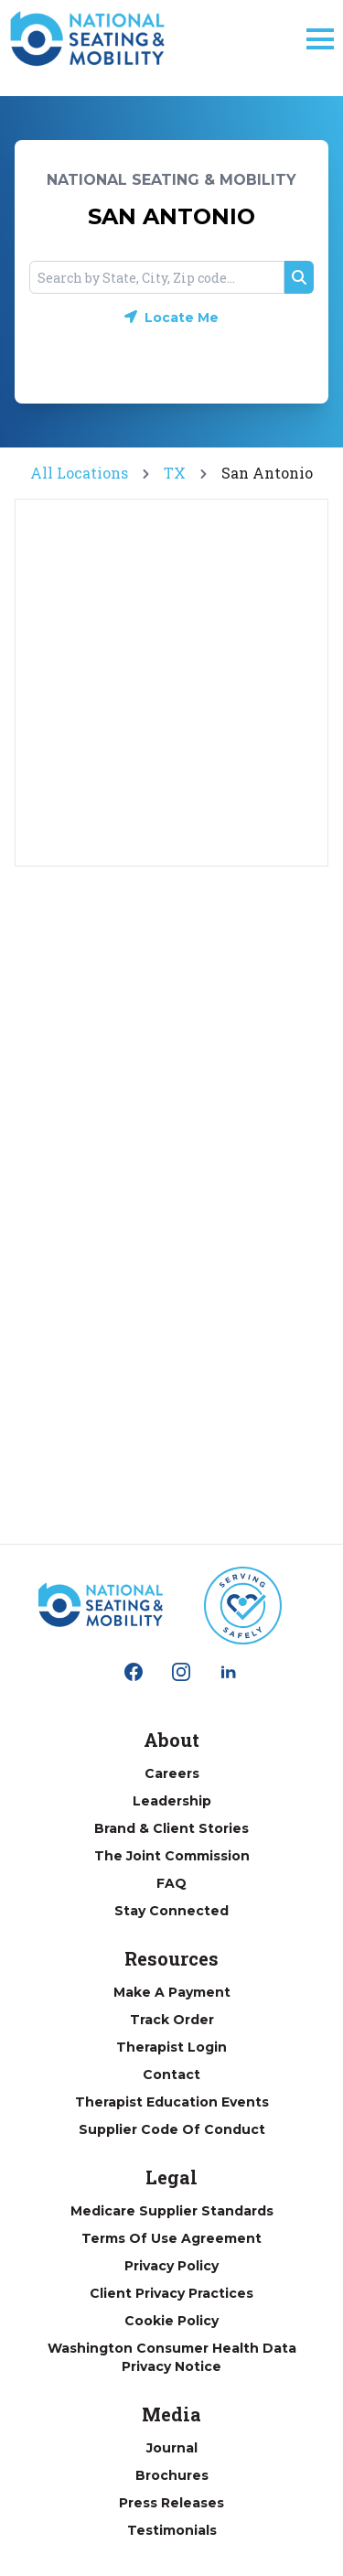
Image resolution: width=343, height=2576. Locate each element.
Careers (172, 1773)
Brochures (172, 2475)
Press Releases (171, 2503)
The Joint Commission (172, 1856)
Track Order (172, 2019)
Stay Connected (171, 1910)
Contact (171, 2074)
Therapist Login (171, 2047)
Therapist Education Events (172, 2102)
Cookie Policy (171, 2320)
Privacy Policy (171, 2266)
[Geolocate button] (171, 317)
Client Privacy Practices (171, 2293)
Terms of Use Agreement (171, 2238)
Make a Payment (171, 1992)
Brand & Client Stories (171, 1828)
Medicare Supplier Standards (171, 2211)
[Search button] (299, 277)
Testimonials (172, 2530)
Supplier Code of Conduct (172, 2129)
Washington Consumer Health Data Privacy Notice (172, 2357)
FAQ (171, 1883)
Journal (172, 2448)
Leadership (172, 1801)
